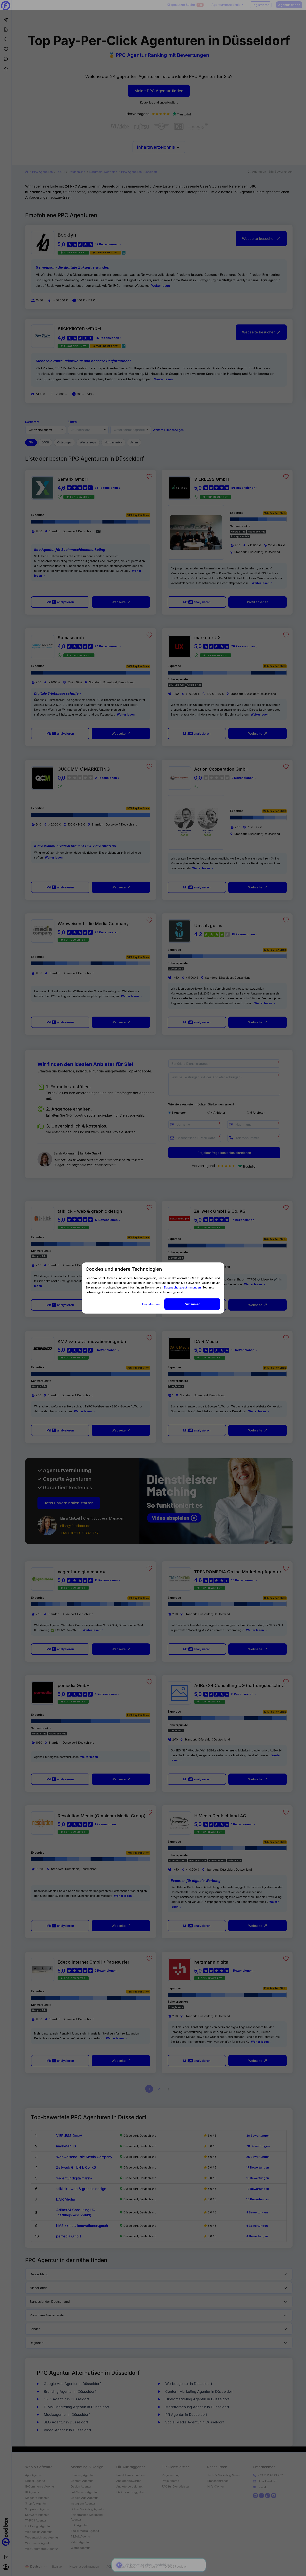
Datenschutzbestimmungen (182, 1287)
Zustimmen (192, 1304)
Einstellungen (151, 1304)
